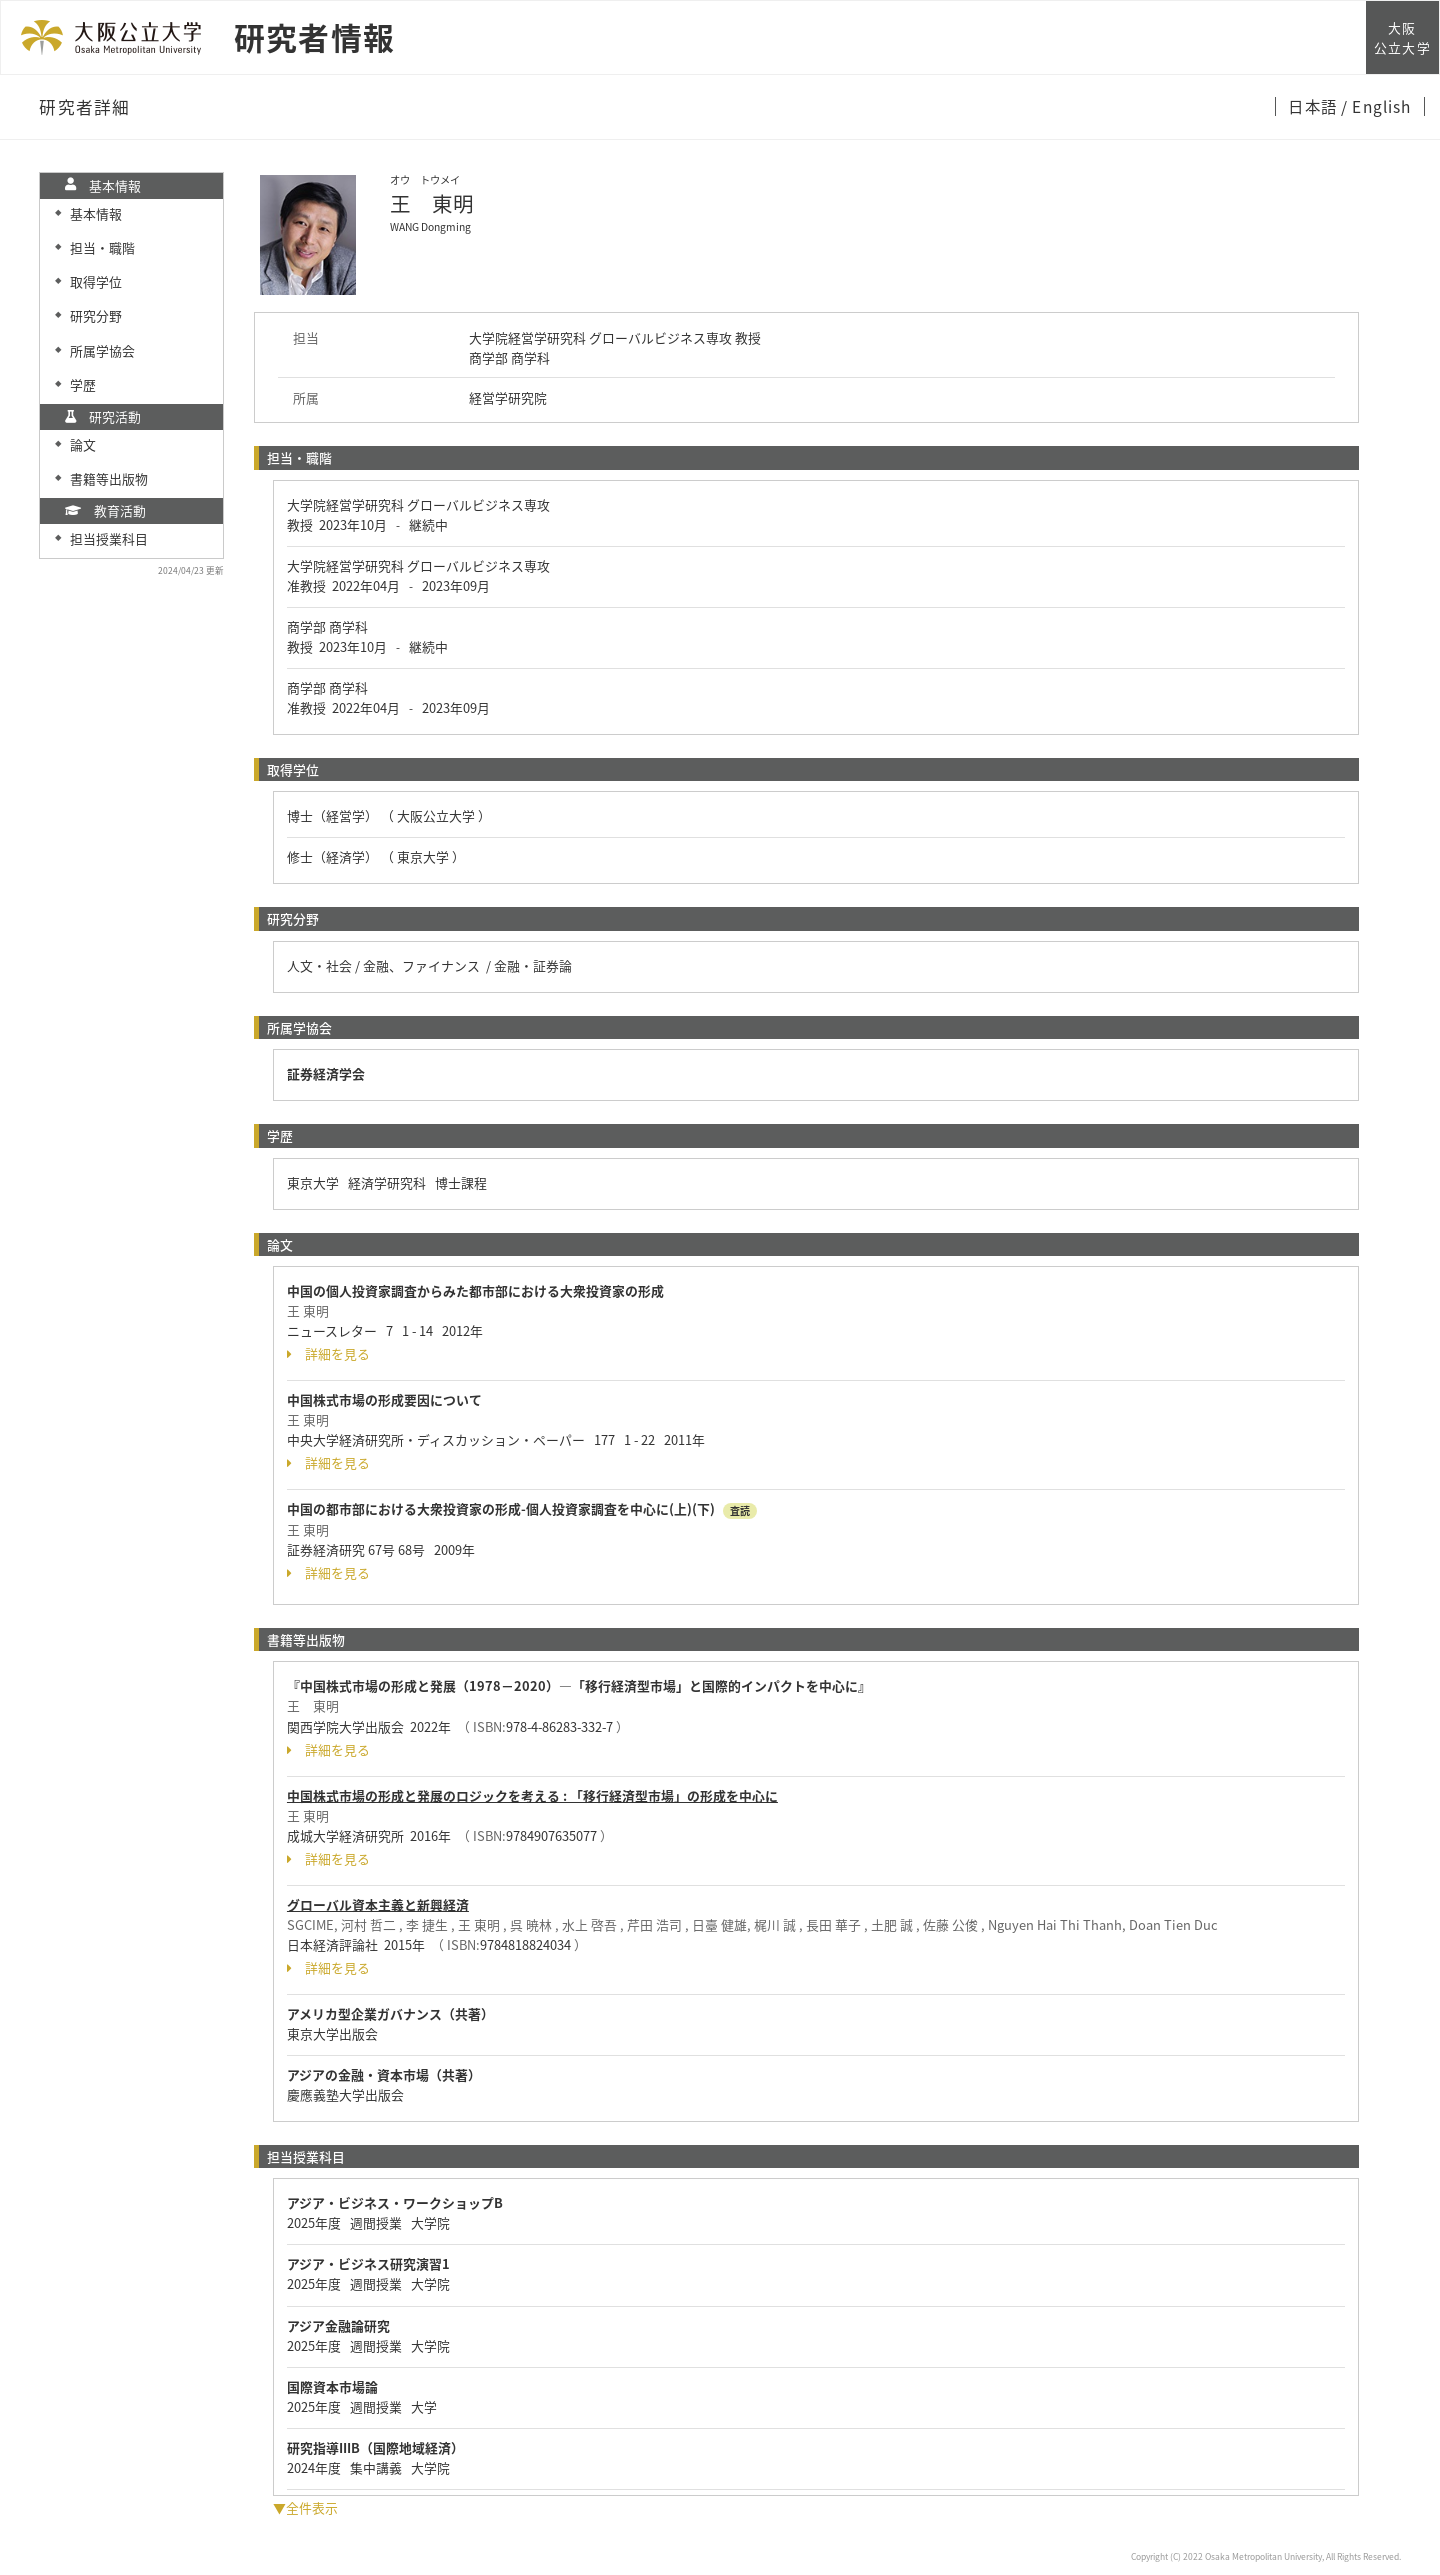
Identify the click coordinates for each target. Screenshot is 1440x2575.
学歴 (83, 384)
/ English (1376, 106)
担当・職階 (102, 247)
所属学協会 (102, 350)
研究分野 (96, 315)
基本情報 (96, 213)
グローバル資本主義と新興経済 (378, 1904)
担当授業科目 (109, 538)
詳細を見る (328, 1354)
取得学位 (96, 281)
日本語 (1314, 106)
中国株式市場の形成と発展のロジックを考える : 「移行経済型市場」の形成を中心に (532, 1795)
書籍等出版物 (109, 478)
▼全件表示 (305, 2507)
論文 (83, 444)
